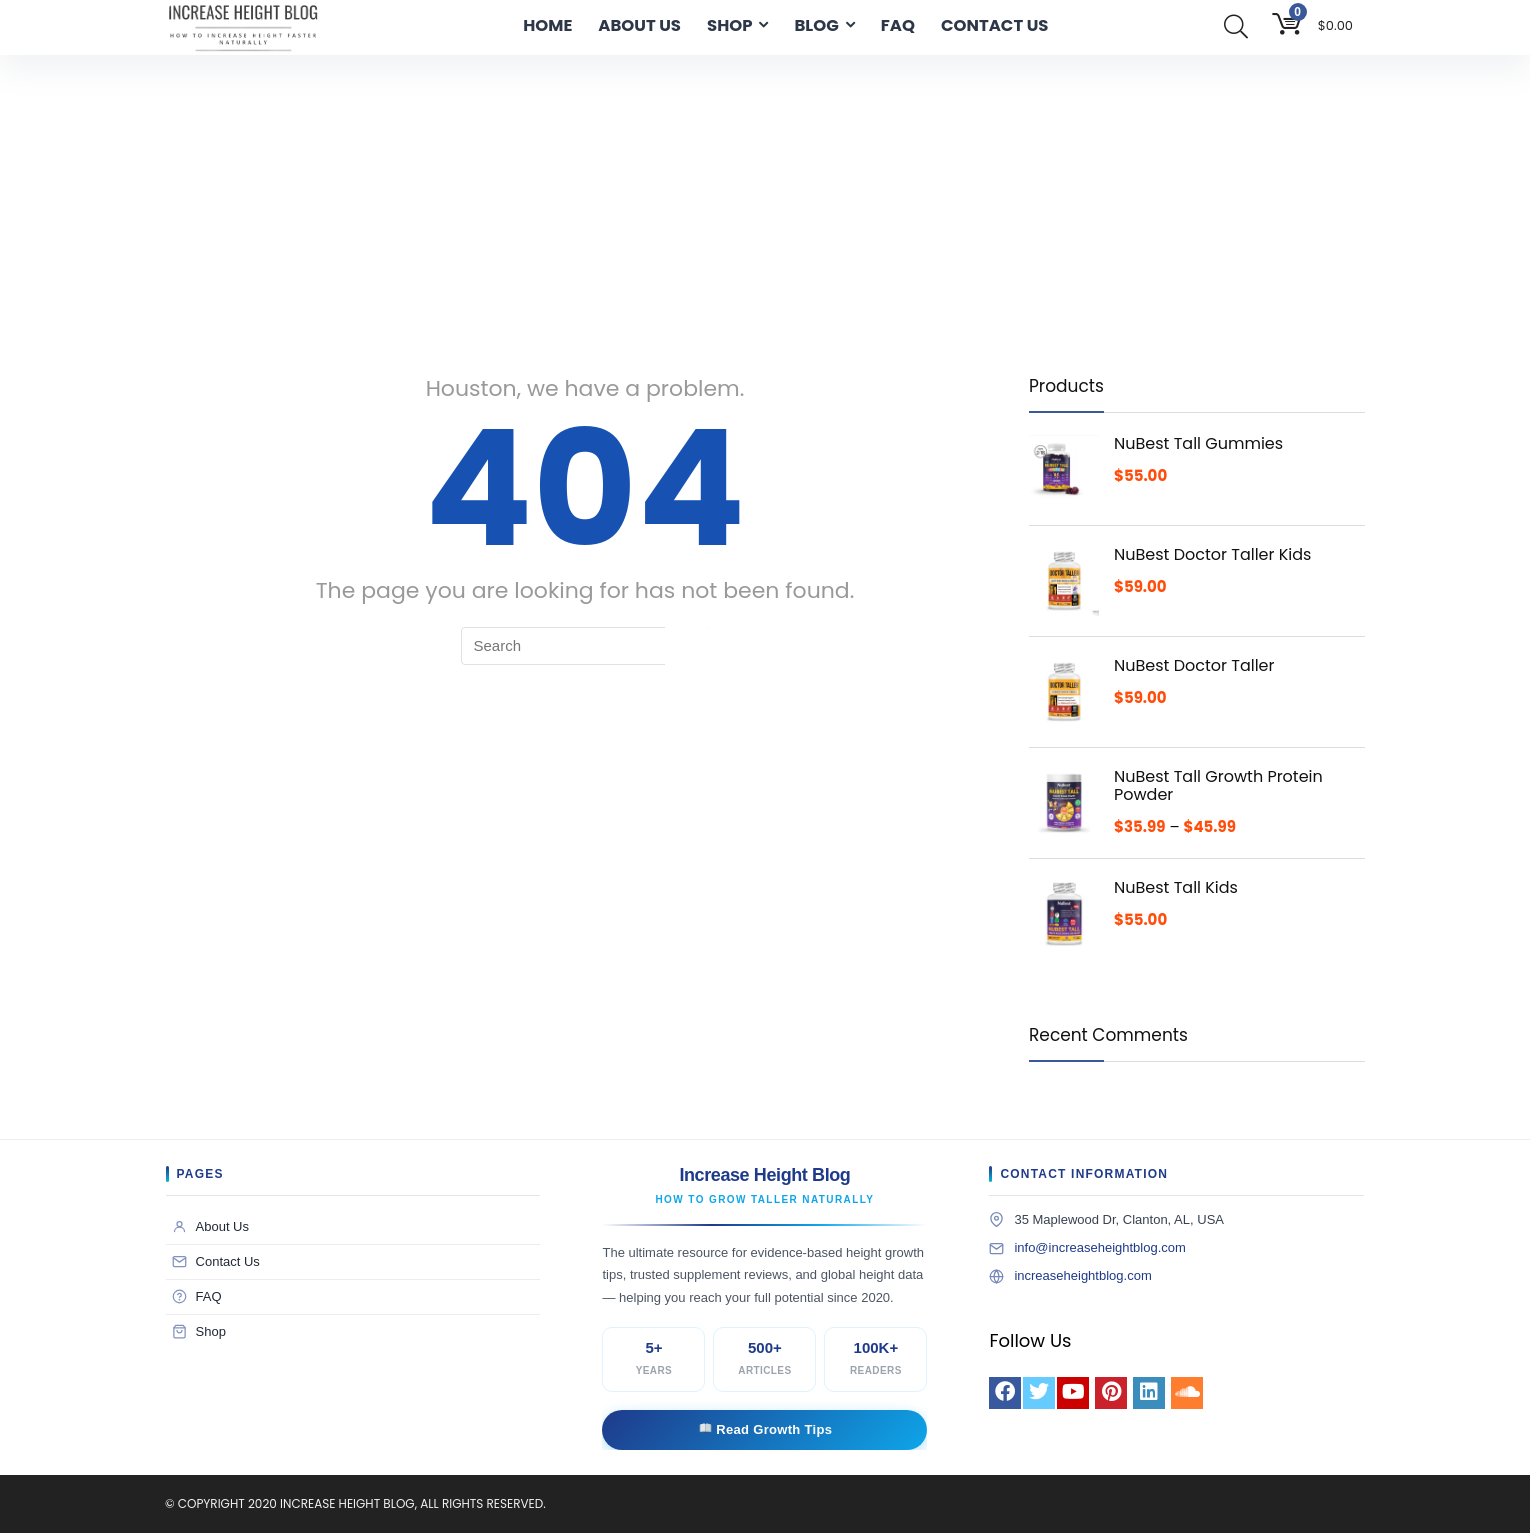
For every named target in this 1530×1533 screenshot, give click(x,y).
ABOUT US (639, 25)
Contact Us (216, 1262)
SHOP (729, 25)
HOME (547, 25)
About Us (210, 1227)
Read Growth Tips (766, 1429)
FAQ (898, 25)
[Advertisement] (765, 205)
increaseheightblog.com (1082, 1275)
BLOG (816, 25)
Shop (199, 1332)
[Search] (687, 646)
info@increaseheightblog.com (1099, 1247)
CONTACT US (994, 25)
